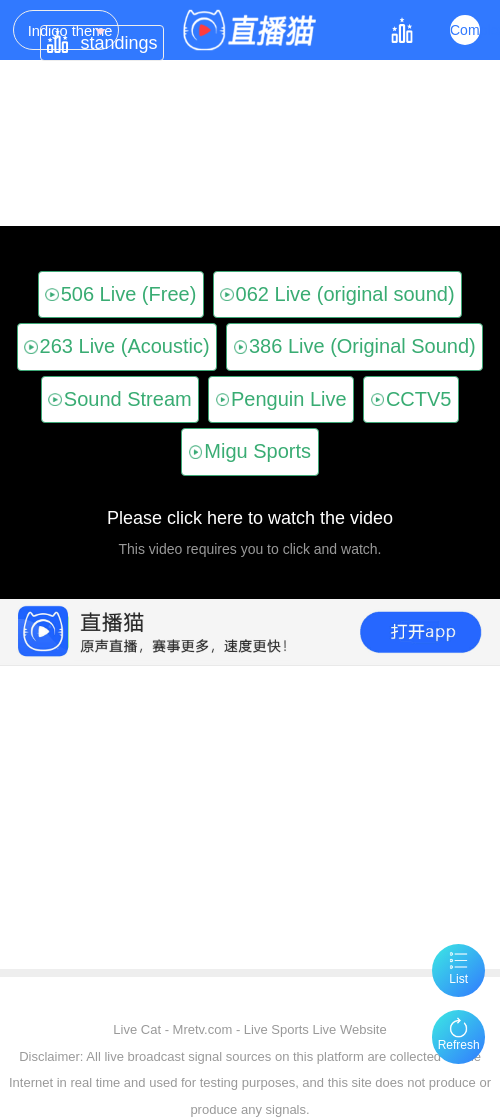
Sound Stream (119, 399)
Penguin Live (281, 399)
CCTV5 (411, 399)
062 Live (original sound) (337, 294)
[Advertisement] (247, 906)
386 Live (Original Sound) (355, 346)
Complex (465, 30)
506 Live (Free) (120, 294)
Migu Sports (250, 451)
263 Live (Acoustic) (116, 346)
